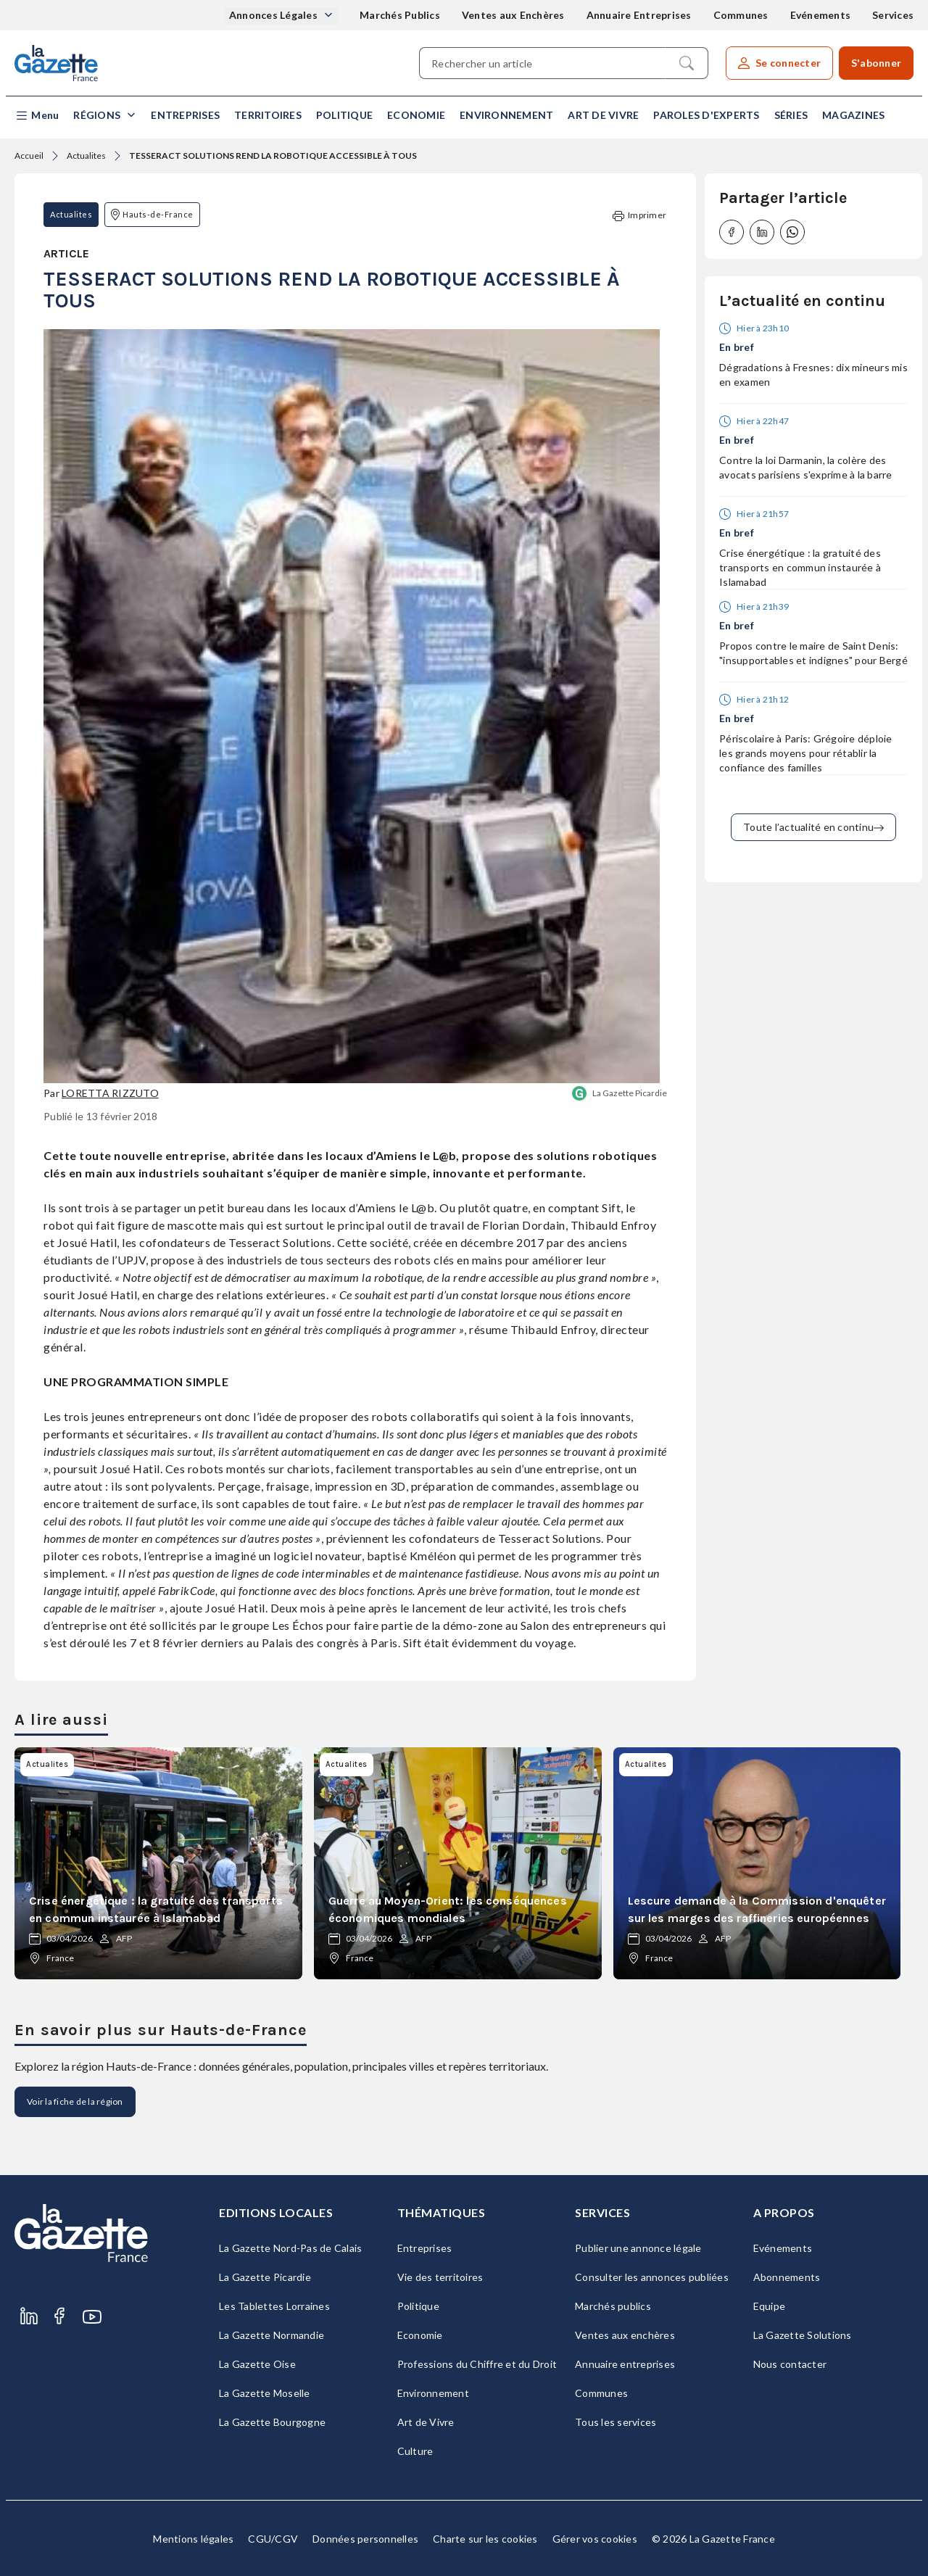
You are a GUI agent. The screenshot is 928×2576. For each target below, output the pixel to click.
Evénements (820, 15)
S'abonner (876, 63)
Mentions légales (193, 2538)
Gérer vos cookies (594, 2538)
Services (893, 15)
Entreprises (185, 115)
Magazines (853, 115)
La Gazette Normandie (271, 2335)
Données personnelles (365, 2538)
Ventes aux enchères (625, 2335)
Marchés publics (613, 2306)
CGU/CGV (273, 2538)
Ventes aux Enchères (513, 15)
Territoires (268, 115)
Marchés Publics (400, 15)
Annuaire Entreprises (639, 15)
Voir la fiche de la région (75, 2101)
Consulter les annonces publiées (652, 2277)
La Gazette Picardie (629, 1093)
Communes (740, 15)
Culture (415, 2451)
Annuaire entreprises (625, 2364)
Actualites (86, 155)
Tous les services (615, 2422)
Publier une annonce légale (638, 2248)
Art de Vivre (603, 115)
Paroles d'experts (706, 115)
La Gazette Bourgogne (272, 2422)
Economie (416, 115)
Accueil (29, 155)
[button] (36, 115)
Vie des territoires (440, 2277)
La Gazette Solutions (802, 2335)
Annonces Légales (274, 15)
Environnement (506, 115)
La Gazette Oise (257, 2364)
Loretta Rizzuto (110, 1093)
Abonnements (787, 2277)
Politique (344, 115)
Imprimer (639, 216)
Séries (791, 115)
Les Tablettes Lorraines (274, 2306)
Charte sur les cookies (485, 2538)
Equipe (769, 2306)
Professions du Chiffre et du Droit (477, 2364)
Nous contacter (790, 2364)
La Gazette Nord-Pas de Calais (290, 2248)
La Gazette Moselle (264, 2393)
